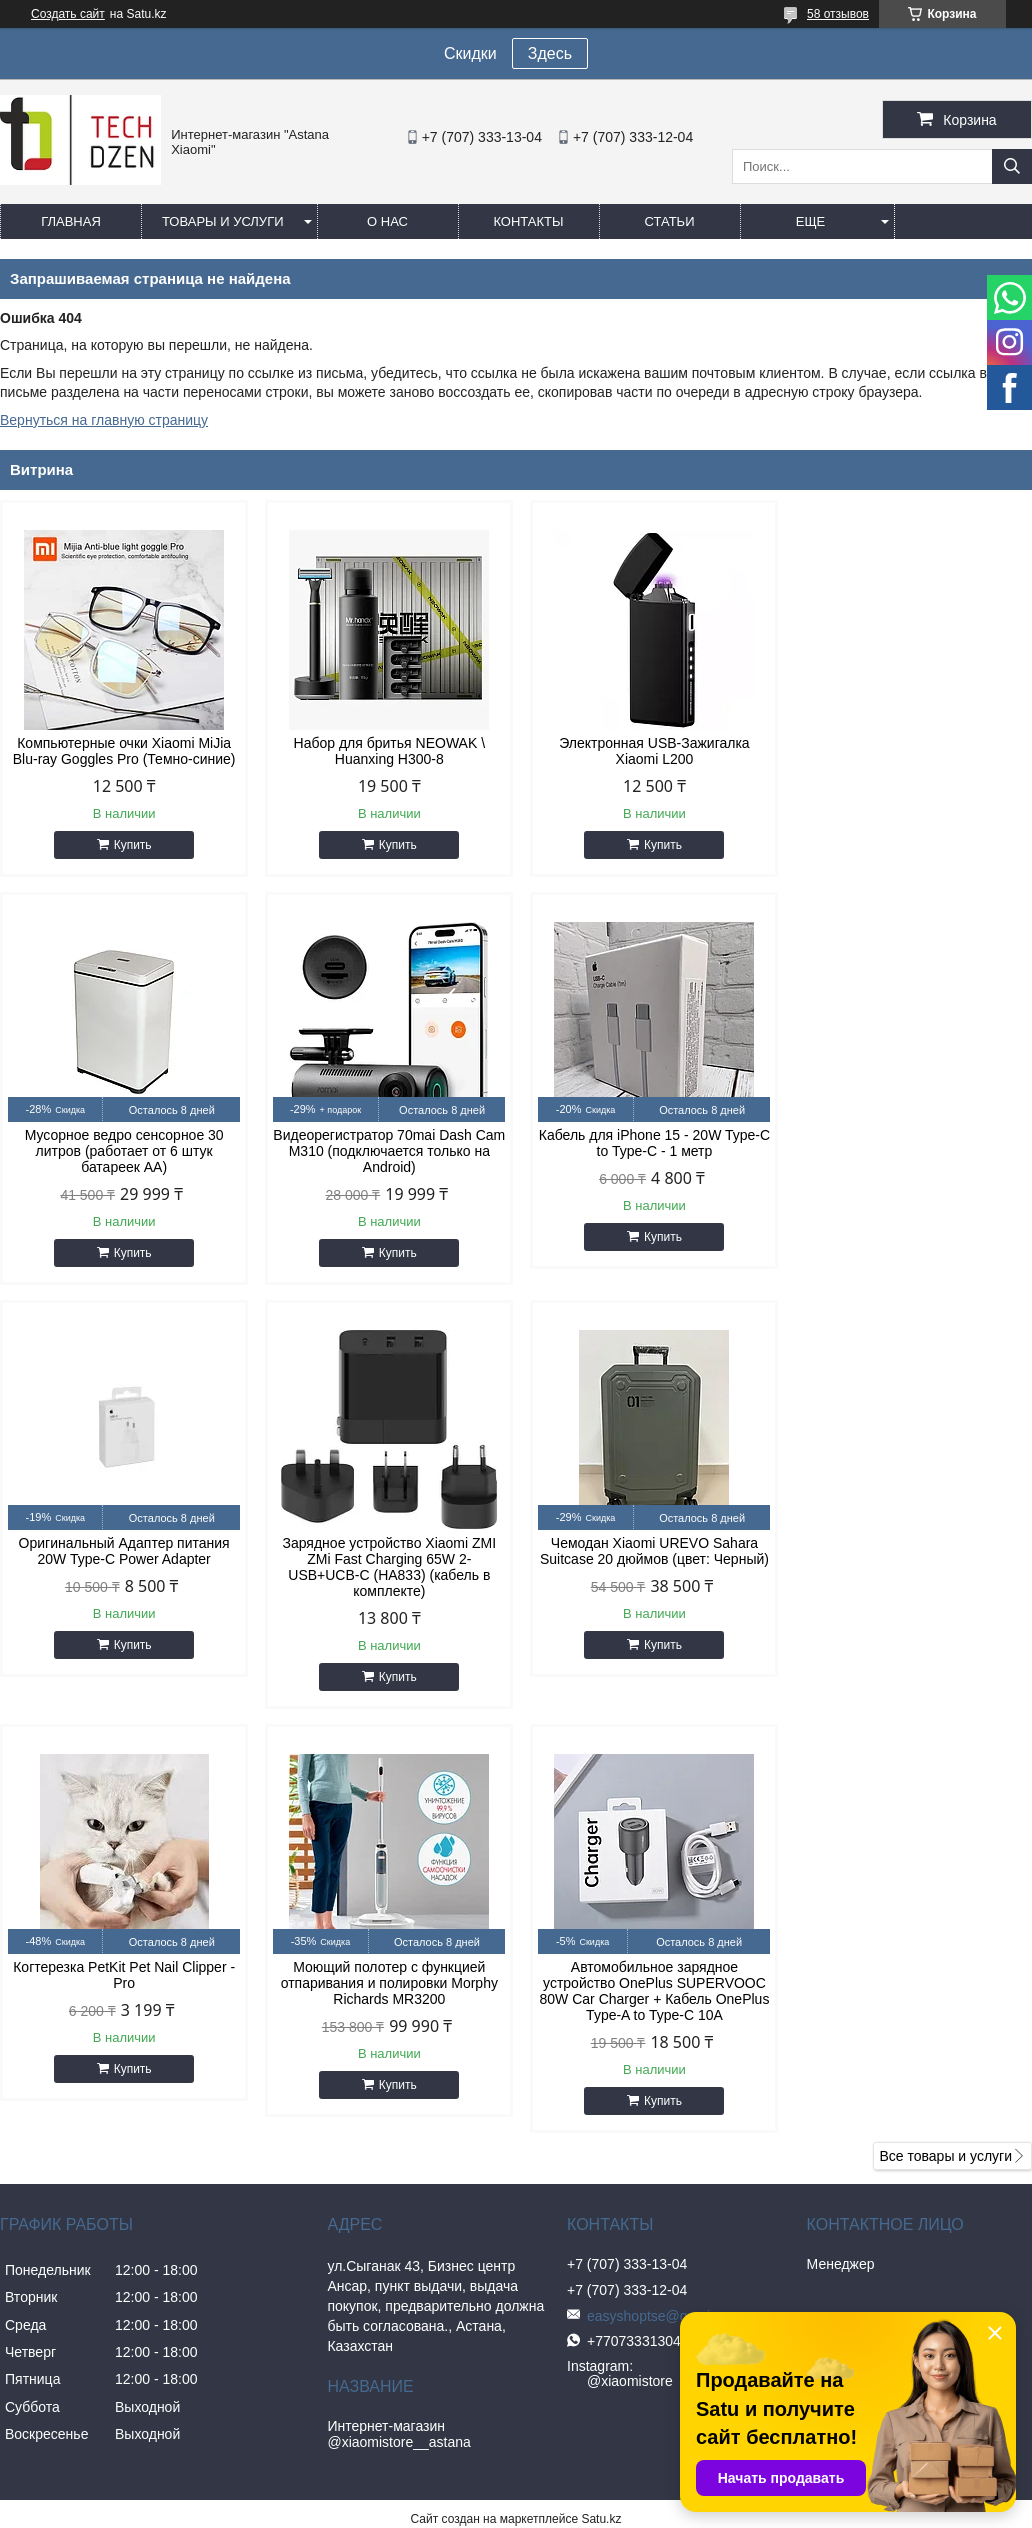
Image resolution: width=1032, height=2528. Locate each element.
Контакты (528, 221)
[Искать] (1012, 166)
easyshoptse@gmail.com (657, 1924)
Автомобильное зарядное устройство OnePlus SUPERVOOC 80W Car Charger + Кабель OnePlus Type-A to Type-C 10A (909, 1599)
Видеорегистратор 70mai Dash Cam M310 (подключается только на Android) (122, 1167)
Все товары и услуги (945, 1764)
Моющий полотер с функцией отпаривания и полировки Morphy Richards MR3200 (646, 1591)
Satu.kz (601, 2127)
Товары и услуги (223, 221)
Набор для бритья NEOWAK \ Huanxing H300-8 (384, 751)
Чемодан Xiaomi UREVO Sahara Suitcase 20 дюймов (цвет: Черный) (122, 1583)
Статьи (670, 221)
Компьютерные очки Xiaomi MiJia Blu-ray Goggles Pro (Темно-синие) (122, 751)
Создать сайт (68, 14)
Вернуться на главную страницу (104, 420)
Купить (131, 845)
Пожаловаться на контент (634, 2145)
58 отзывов (838, 14)
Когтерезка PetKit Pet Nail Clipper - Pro (385, 1583)
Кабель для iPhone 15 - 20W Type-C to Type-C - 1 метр (384, 1159)
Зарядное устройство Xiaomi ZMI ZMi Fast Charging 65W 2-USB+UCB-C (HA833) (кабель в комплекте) (909, 1175)
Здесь (550, 53)
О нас (387, 221)
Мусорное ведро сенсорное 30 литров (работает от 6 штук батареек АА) (909, 759)
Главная (71, 221)
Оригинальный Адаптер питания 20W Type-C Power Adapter (647, 1159)
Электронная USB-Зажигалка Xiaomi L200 (647, 751)
